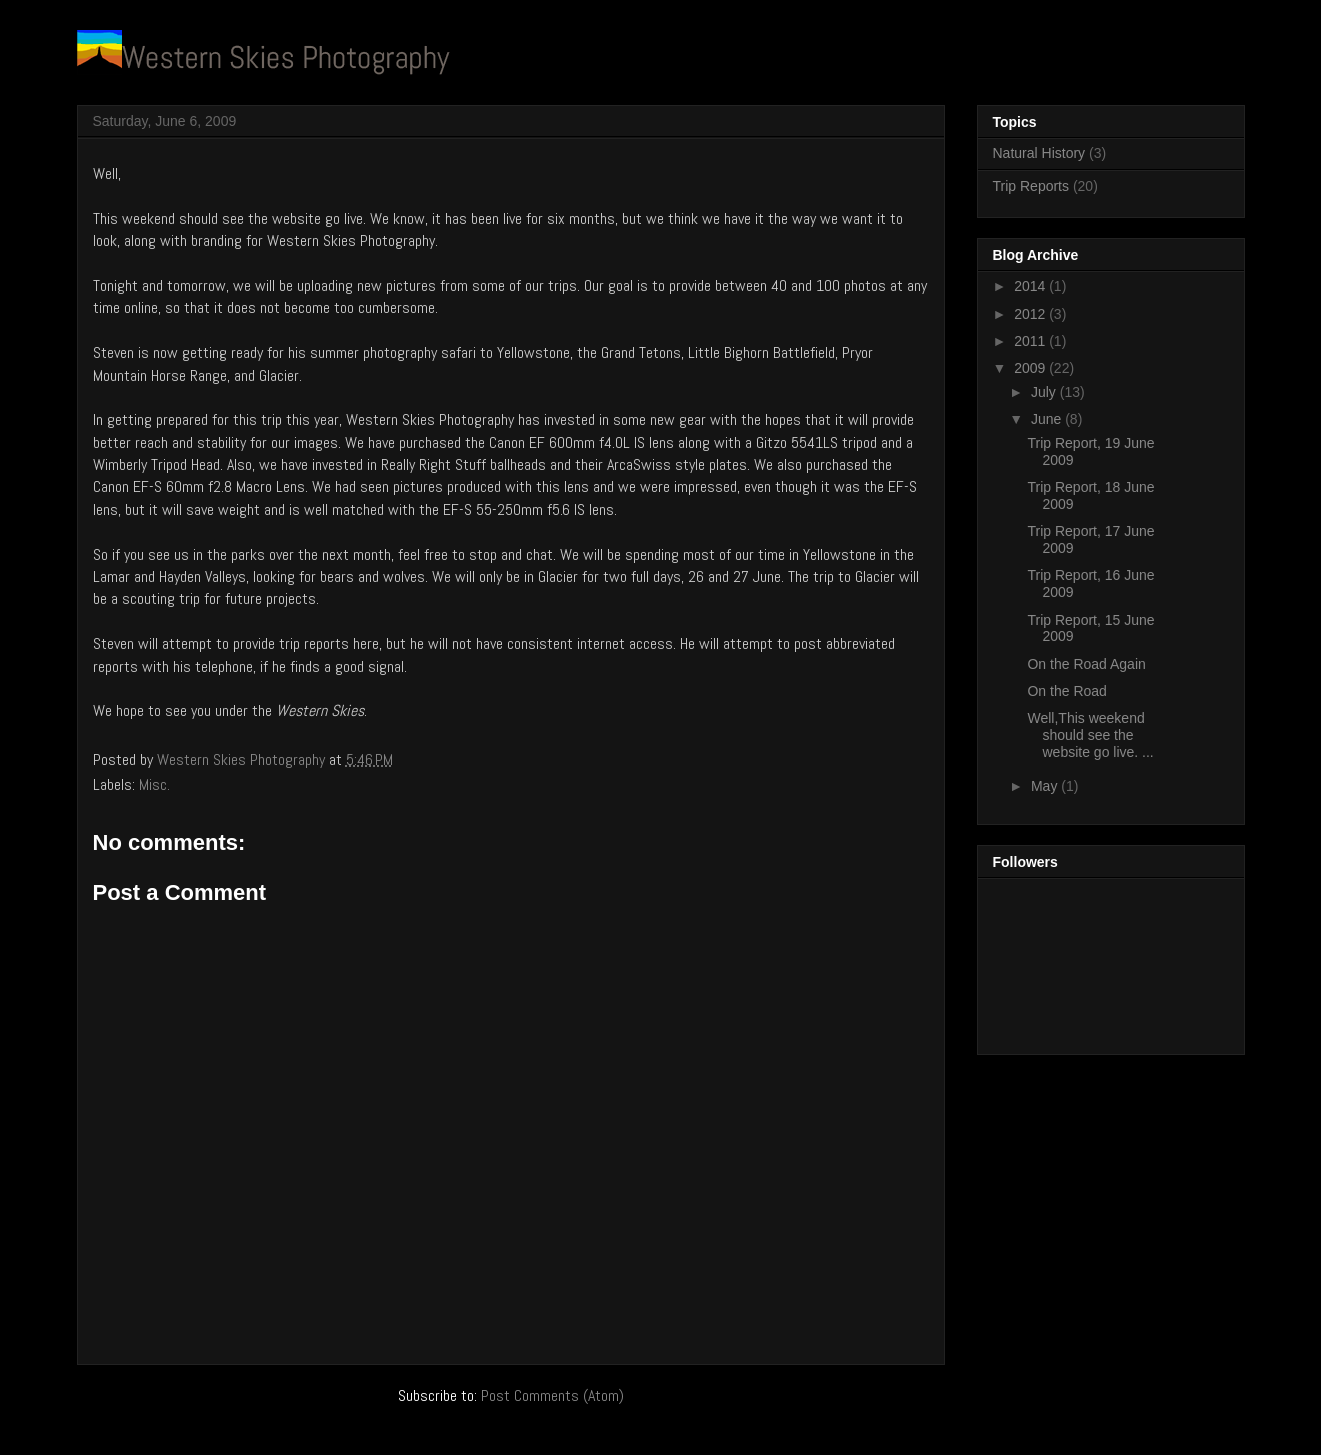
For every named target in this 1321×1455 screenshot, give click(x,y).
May (1046, 786)
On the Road (1066, 691)
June (1048, 419)
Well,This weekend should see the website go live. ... (1090, 735)
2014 (1031, 286)
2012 (1031, 314)
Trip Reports (1031, 186)
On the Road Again (1086, 664)
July (1045, 392)
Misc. (154, 784)
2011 (1031, 341)
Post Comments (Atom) (552, 1395)
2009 (1031, 368)
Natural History (1039, 153)
